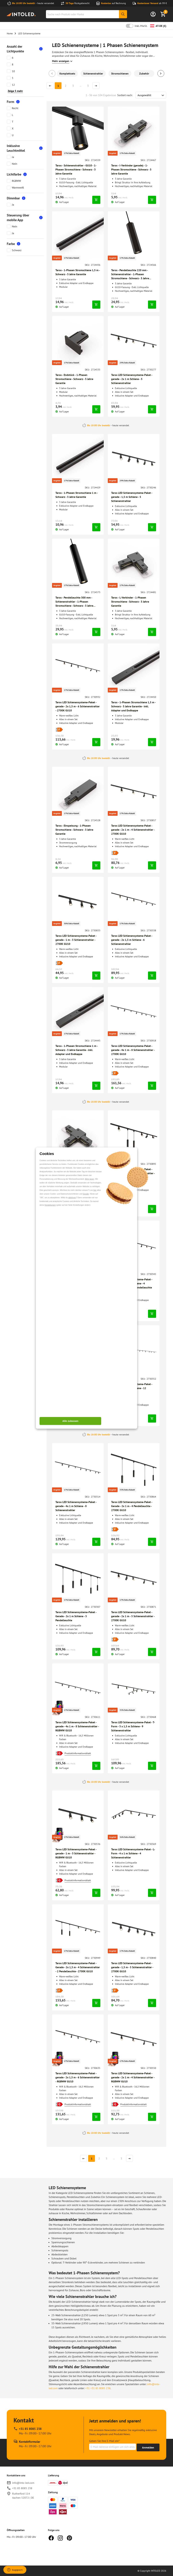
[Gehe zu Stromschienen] (119, 73)
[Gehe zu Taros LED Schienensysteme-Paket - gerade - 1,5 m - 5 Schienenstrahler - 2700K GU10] (133, 1967)
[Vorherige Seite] (50, 85)
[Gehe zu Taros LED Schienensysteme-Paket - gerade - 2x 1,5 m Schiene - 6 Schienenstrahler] (133, 940)
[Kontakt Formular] (33, 2444)
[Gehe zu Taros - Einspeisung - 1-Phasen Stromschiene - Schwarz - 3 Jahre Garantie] (77, 830)
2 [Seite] (65, 85)
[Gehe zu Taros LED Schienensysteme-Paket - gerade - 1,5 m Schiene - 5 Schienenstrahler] (133, 497)
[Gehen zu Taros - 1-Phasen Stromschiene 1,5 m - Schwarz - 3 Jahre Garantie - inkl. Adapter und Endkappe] (133, 669)
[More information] (41, 49)
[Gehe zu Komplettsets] (67, 73)
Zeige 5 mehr (15, 91)
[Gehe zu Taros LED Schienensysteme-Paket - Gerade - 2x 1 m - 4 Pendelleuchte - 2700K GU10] (133, 1506)
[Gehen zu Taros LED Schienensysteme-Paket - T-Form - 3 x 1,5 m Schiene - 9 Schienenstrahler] (133, 1689)
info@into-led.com (23, 2482)
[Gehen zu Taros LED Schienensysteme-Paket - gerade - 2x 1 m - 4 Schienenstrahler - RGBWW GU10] (133, 2040)
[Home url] (21, 14)
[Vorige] (52, 73)
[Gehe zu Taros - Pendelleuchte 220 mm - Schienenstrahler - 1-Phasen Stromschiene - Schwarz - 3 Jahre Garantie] (133, 274)
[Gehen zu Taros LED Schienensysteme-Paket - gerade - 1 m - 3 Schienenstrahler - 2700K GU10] (78, 903)
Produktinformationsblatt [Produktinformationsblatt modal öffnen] (78, 1753)
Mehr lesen (89, 1179)
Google (86, 1194)
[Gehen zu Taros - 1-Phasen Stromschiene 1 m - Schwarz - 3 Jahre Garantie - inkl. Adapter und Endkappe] (78, 1013)
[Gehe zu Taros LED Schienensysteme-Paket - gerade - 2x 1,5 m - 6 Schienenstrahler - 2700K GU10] (77, 706)
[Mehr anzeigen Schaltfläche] (62, 61)
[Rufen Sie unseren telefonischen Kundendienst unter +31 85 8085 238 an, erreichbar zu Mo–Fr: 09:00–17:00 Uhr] (33, 2431)
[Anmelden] (153, 14)
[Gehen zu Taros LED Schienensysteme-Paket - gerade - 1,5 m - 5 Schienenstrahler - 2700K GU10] (133, 1930)
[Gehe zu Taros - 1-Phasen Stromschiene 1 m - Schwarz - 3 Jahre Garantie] (77, 495)
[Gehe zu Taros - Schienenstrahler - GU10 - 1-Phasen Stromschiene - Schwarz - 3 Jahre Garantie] (77, 169)
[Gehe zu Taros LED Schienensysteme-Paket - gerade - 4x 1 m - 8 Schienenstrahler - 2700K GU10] (133, 1050)
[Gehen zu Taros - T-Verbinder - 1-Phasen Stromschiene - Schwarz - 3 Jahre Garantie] (78, 1136)
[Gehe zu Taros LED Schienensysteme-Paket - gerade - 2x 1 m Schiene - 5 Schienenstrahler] (133, 379)
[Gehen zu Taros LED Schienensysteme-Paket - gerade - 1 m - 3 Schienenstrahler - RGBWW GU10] (78, 1816)
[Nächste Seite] (96, 85)
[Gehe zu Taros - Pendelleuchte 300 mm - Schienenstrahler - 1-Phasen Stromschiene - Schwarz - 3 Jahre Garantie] (77, 601)
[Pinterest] (69, 2537)
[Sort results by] (151, 95)
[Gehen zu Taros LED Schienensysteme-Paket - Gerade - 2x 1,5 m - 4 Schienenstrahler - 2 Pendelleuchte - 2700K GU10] (78, 1930)
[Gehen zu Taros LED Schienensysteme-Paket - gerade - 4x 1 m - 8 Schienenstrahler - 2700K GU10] (133, 1013)
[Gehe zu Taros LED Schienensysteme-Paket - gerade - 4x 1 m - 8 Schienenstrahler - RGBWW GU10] (77, 1726)
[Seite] (58, 85)
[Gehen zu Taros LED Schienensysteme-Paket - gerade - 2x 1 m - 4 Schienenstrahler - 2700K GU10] (133, 792)
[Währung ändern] (158, 26)
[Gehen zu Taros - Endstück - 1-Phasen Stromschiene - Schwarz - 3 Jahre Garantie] (78, 342)
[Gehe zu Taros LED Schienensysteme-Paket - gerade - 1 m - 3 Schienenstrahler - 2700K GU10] (77, 940)
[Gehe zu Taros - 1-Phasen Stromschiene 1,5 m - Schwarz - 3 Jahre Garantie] (77, 272)
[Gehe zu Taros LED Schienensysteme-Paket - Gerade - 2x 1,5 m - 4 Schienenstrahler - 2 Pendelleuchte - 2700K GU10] (77, 1967)
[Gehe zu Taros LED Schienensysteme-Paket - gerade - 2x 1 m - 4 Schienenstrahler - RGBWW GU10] (133, 2077)
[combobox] (86, 14)
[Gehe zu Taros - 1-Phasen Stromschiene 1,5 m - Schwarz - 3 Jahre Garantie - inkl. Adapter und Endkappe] (133, 706)
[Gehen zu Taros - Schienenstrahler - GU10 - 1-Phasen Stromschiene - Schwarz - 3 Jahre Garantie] (78, 132)
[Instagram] (60, 2537)
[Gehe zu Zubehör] (144, 73)
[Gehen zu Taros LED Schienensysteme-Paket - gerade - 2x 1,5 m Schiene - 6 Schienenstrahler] (133, 903)
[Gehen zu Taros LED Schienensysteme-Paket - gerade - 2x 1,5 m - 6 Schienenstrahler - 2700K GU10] (78, 669)
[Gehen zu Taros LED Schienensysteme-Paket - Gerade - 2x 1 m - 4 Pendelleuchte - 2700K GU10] (133, 1469)
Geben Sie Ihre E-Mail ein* (104, 2441)
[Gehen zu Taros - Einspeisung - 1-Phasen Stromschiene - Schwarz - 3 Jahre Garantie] (78, 792)
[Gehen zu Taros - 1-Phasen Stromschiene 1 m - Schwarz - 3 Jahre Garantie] (78, 460)
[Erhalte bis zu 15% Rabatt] (148, 2447)
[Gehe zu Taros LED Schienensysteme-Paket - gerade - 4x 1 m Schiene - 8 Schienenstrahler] (77, 1506)
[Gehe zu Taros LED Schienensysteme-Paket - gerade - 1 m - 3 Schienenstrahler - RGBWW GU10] (77, 1853)
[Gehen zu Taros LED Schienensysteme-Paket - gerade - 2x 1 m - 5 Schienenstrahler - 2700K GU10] (133, 1579)
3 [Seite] (73, 85)
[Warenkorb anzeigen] (163, 14)
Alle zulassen (70, 1421)
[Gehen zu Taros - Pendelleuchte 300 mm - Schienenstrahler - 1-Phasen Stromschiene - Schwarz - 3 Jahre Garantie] (78, 564)
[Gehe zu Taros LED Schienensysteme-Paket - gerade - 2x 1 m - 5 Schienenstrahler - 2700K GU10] (133, 1616)
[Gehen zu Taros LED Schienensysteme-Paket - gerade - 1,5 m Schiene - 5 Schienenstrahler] (133, 460)
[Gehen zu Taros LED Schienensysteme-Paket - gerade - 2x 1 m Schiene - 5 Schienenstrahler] (133, 342)
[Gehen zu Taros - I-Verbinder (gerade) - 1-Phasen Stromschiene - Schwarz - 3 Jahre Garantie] (133, 132)
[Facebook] (51, 2537)
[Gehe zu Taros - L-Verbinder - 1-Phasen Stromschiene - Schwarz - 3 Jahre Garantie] (133, 601)
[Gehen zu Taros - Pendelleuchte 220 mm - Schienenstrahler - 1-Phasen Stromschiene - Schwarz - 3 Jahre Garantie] (133, 237)
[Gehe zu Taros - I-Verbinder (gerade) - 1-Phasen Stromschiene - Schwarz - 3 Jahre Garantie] (133, 169)
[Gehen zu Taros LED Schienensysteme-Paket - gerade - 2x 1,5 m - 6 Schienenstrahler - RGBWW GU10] (78, 2040)
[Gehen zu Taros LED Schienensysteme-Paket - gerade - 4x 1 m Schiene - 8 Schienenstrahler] (78, 1469)
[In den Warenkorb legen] (96, 200)
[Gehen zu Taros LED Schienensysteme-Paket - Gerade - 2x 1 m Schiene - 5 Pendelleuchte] (78, 1579)
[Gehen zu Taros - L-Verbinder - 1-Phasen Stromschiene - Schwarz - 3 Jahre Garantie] (133, 564)
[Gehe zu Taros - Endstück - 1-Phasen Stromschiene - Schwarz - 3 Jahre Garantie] (77, 379)
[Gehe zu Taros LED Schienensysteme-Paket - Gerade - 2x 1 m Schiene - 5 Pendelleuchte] (77, 1616)
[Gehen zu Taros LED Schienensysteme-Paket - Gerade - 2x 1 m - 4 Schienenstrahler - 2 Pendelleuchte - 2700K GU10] (133, 1136)
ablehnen (72, 1198)
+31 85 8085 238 (22, 2488)
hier (94, 1190)
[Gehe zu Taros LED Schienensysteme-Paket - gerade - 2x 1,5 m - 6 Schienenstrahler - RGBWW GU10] (77, 2077)
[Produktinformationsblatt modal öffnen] (59, 730)
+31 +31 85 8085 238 (97, 2388)
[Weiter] (160, 73)
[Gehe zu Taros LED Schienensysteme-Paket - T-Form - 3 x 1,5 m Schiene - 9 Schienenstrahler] (133, 1726)
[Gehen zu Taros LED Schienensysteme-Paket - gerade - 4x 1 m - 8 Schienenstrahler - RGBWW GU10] (78, 1689)
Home (10, 33)
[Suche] (123, 14)
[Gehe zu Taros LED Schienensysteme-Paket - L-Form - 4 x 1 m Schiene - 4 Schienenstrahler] (133, 1853)
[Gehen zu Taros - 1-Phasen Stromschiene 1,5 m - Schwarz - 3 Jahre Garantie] (78, 237)
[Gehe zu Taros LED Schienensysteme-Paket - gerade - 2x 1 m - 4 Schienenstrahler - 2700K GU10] (133, 830)
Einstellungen (50, 1205)
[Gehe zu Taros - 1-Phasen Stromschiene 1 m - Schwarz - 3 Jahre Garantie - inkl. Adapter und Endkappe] (77, 1050)
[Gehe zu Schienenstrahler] (93, 73)
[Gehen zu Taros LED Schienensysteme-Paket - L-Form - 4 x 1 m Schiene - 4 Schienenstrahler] (133, 1816)
